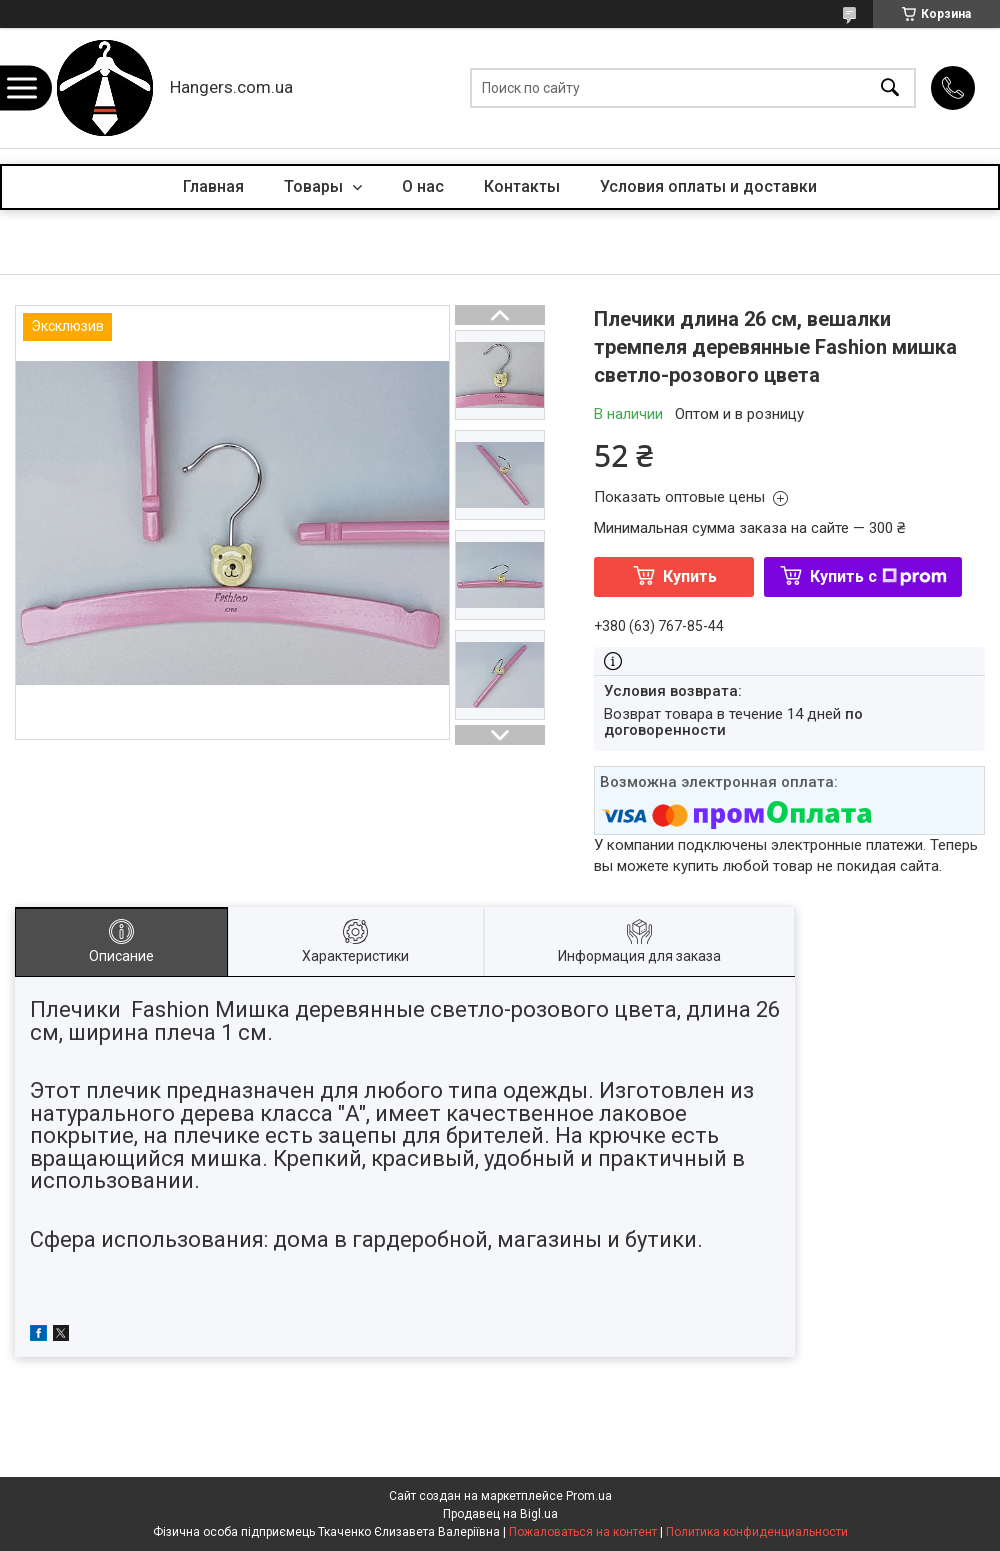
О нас (423, 186)
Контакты (522, 186)
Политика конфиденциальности (757, 1532)
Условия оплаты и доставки (708, 186)
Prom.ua (589, 1496)
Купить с (878, 576)
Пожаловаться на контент (583, 1532)
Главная (213, 186)
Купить (690, 576)
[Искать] (890, 88)
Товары (315, 186)
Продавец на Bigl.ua (500, 1514)
